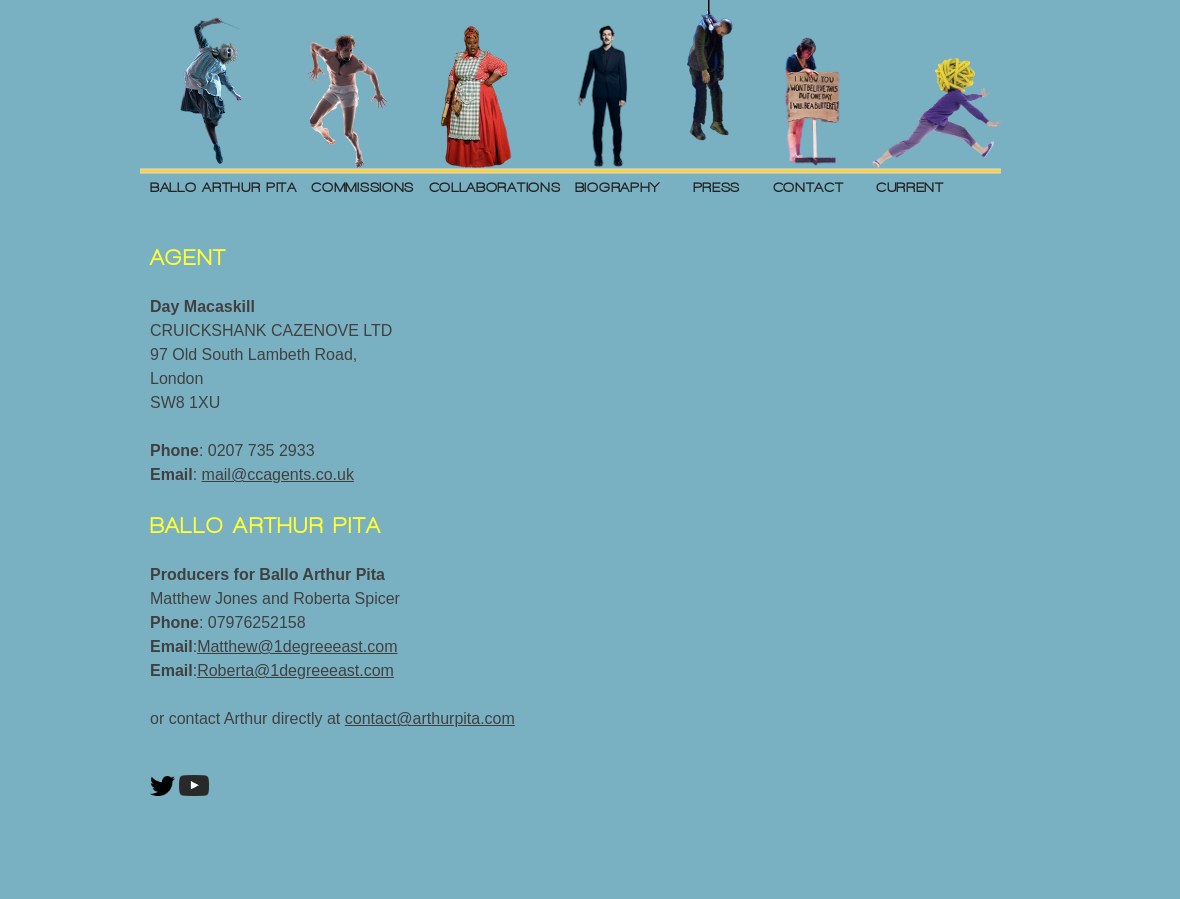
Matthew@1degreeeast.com (297, 646)
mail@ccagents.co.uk (278, 474)
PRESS (717, 187)
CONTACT (808, 187)
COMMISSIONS (362, 187)
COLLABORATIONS (495, 187)
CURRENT (910, 187)
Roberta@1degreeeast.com (295, 670)
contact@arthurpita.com (430, 718)
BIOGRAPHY (617, 187)
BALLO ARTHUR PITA (223, 187)
